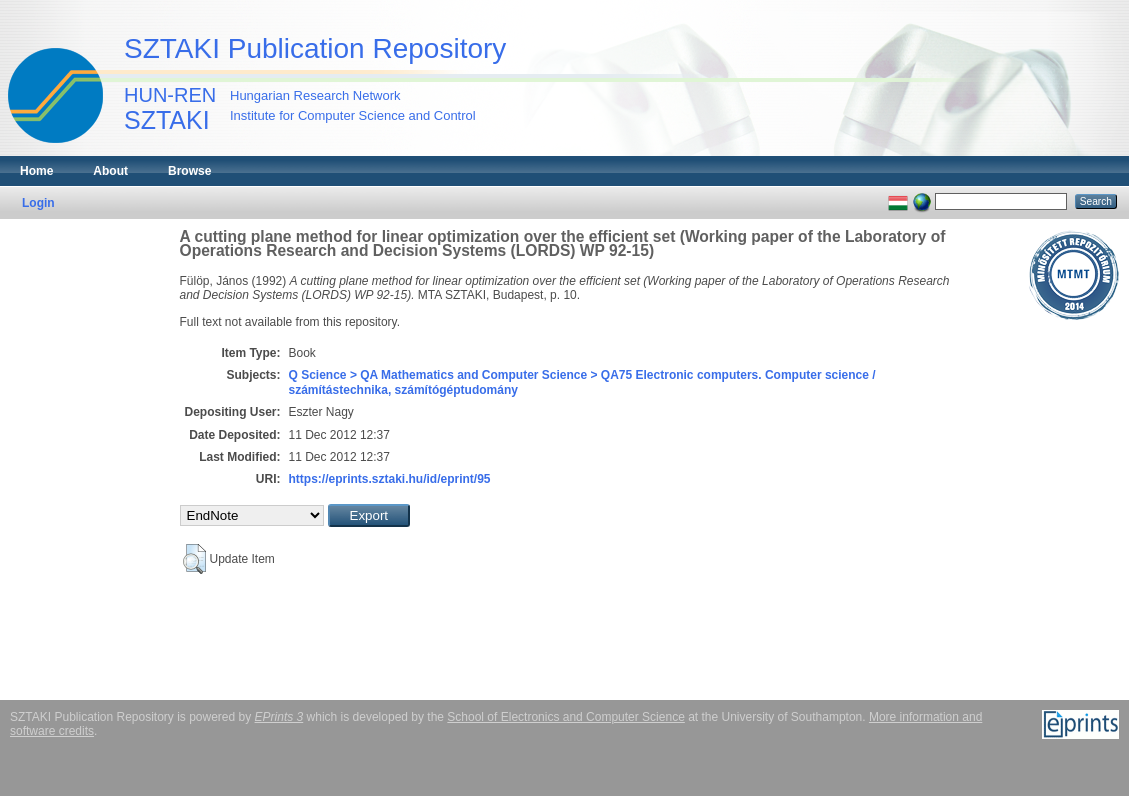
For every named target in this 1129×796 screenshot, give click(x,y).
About (110, 171)
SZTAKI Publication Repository (315, 48)
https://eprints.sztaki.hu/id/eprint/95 (390, 479)
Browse (189, 171)
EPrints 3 (279, 717)
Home (36, 171)
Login (38, 203)
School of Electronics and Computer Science (565, 717)
